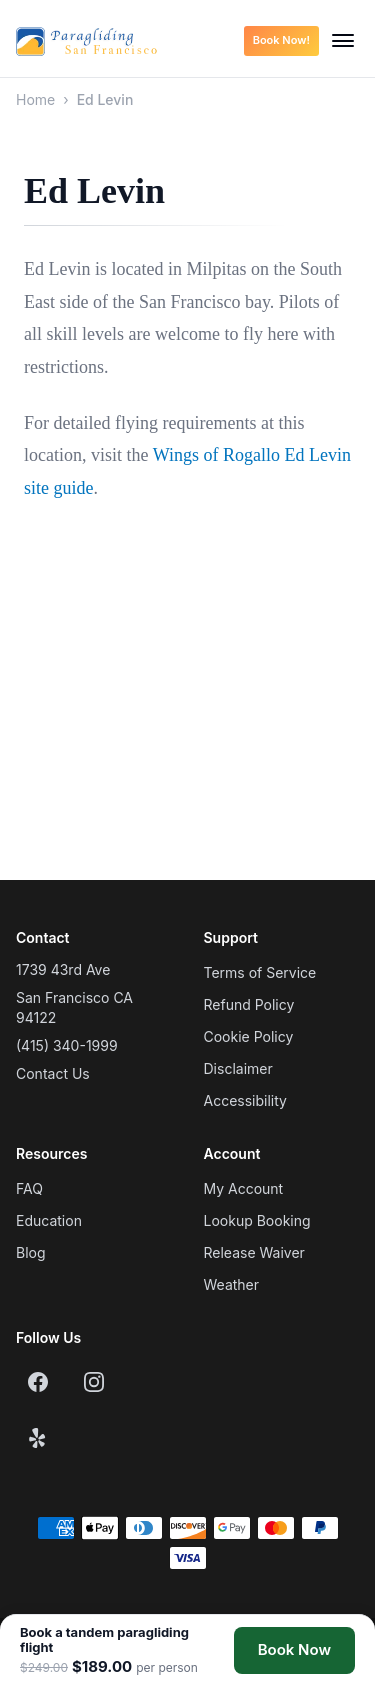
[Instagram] (94, 1382)
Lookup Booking (257, 1220)
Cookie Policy (249, 1036)
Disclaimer (238, 1068)
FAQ (29, 1188)
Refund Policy (249, 1004)
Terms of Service (260, 972)
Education (49, 1220)
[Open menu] (343, 41)
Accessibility (245, 1100)
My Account (244, 1188)
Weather (232, 1284)
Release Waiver (254, 1252)
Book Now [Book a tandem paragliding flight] (294, 1649)
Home (35, 99)
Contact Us (53, 1073)
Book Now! (281, 40)
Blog (31, 1252)
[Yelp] (38, 1438)
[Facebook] (38, 1382)
